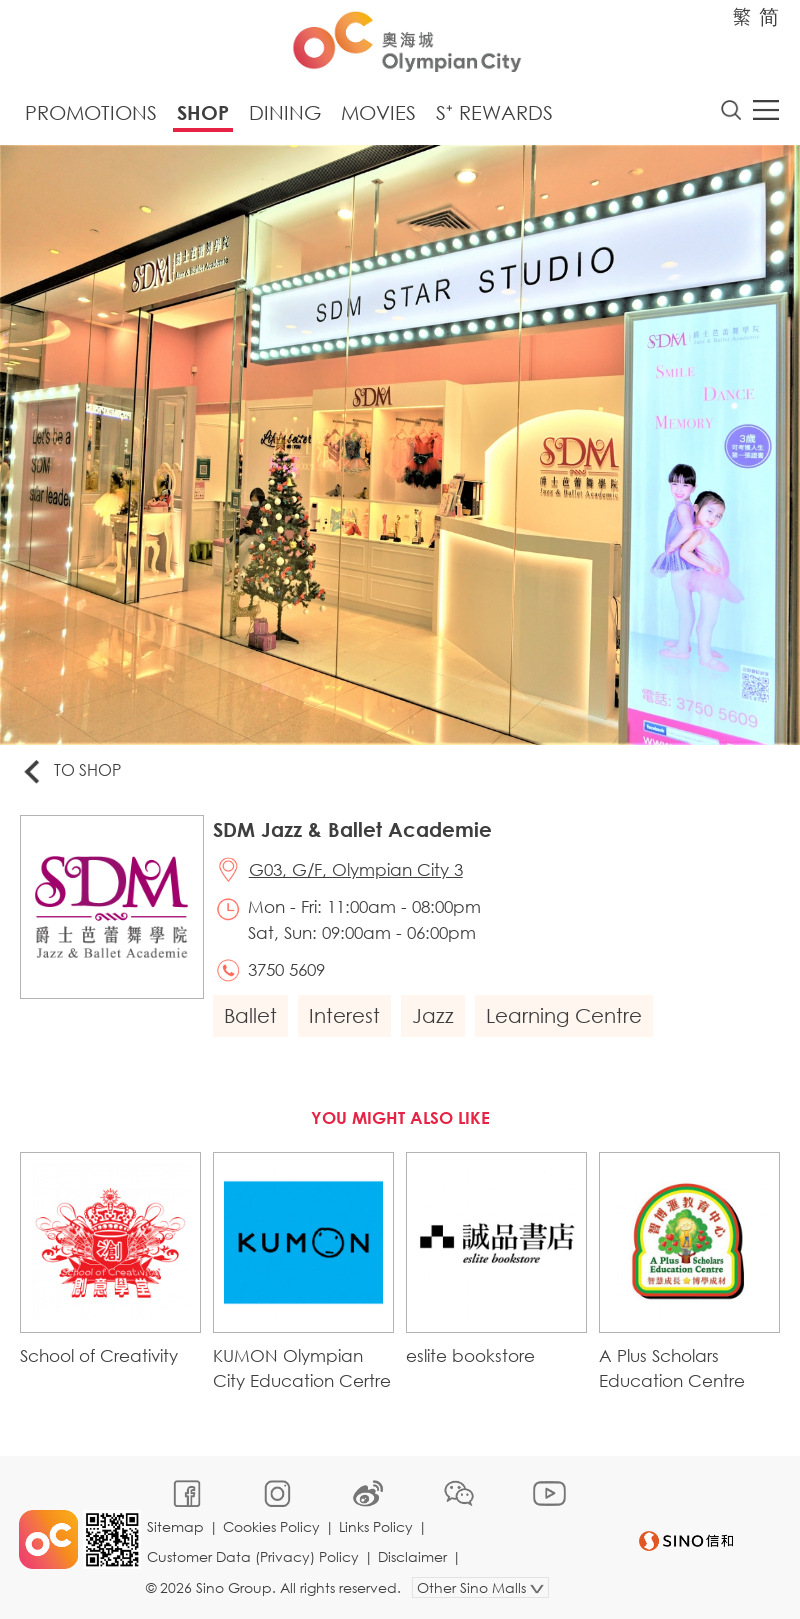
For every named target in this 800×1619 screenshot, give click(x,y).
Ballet (251, 1016)
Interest (345, 1016)
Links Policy (377, 1525)
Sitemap (176, 1525)
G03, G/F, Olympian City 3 (357, 870)
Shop (203, 112)
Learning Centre (565, 1016)
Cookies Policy (272, 1525)
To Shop (71, 772)
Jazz (434, 1016)
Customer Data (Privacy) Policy (254, 1555)
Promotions (91, 112)
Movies (378, 112)
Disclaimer (413, 1555)
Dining (285, 112)
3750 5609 (287, 971)
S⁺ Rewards (494, 112)
